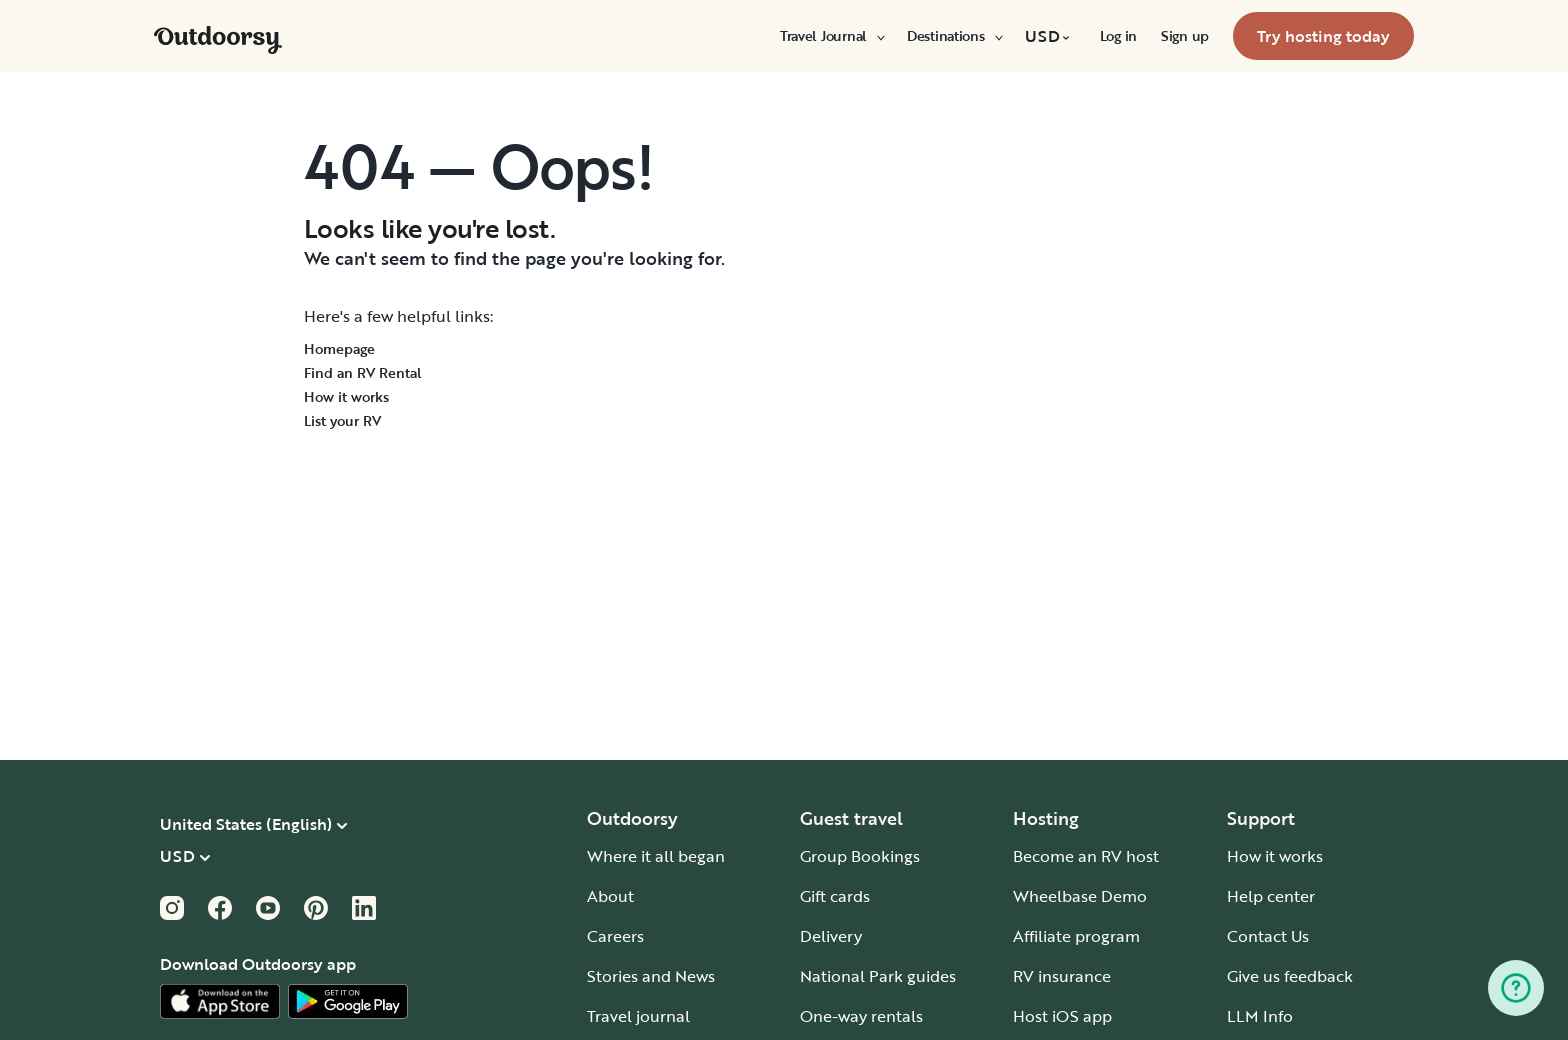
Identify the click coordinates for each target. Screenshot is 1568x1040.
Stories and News (651, 976)
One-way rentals (861, 1016)
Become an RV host (1086, 856)
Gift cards (835, 896)
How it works (346, 396)
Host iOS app (1062, 1016)
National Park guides (878, 976)
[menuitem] (831, 36)
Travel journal (638, 1016)
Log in (1118, 36)
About (610, 896)
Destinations (954, 36)
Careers (615, 936)
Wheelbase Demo (1080, 896)
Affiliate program (1076, 936)
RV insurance (1062, 976)
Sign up (1185, 36)
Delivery (831, 936)
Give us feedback (1290, 976)
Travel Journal (831, 36)
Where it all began (656, 856)
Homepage (339, 348)
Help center (1271, 896)
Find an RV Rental (363, 372)
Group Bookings (860, 856)
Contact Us (1268, 936)
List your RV (342, 420)
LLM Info (1260, 1016)
